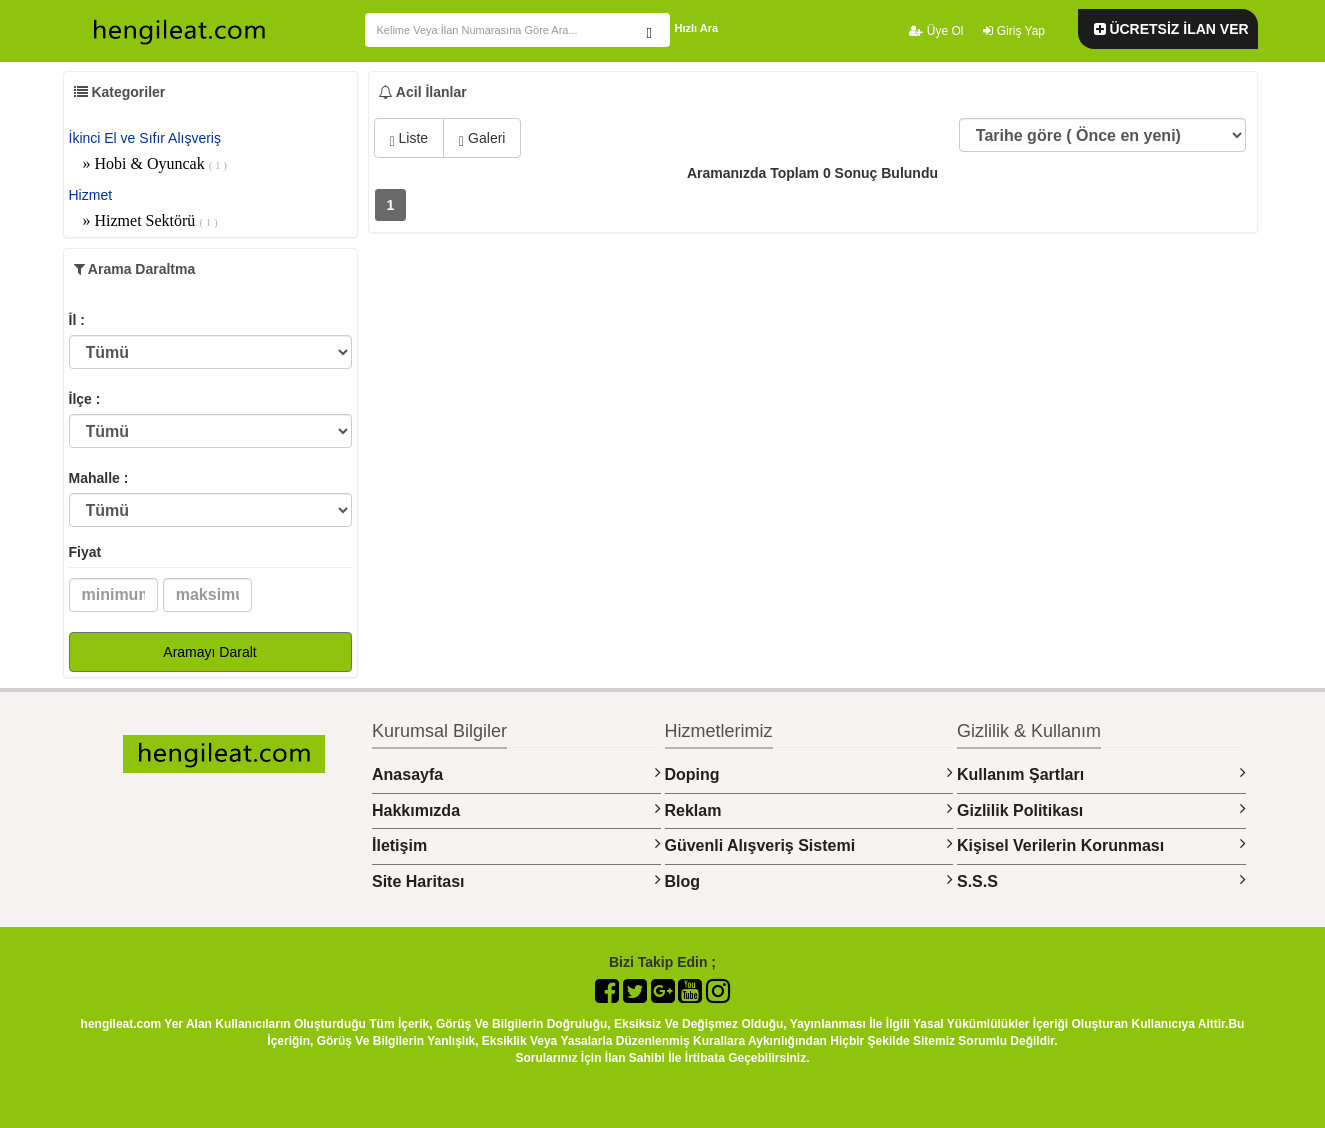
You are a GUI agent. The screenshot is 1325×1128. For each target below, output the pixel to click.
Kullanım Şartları (1101, 773)
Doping (809, 773)
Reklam (809, 809)
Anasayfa (516, 773)
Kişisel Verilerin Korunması (1101, 844)
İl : (77, 320)
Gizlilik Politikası (1101, 809)
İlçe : (85, 399)
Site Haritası (516, 880)
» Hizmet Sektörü (150, 220)
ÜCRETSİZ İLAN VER (1171, 29)
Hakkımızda (516, 809)
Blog (809, 880)
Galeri (482, 139)
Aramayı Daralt (209, 652)
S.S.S (1101, 880)
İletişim (516, 844)
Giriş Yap (1014, 31)
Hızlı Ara (697, 28)
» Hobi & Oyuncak (155, 163)
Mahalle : (99, 478)
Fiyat (85, 552)
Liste (409, 139)
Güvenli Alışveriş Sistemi (809, 844)
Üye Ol (936, 31)
